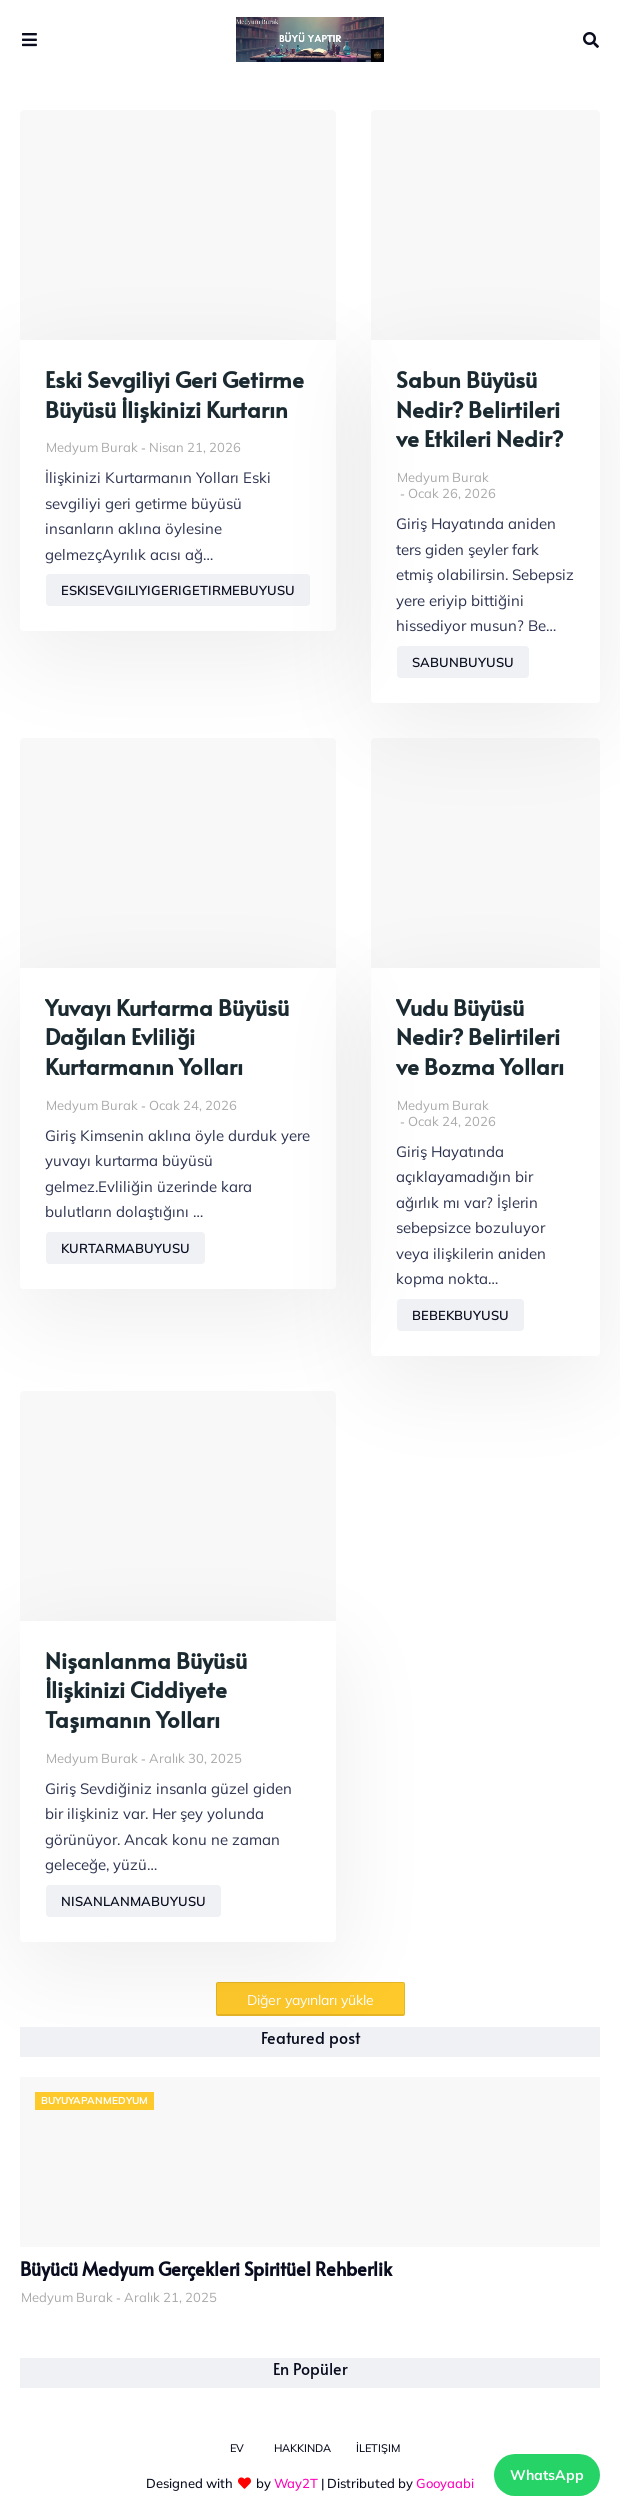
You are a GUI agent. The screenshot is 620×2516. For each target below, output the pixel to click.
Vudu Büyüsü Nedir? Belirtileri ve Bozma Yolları (480, 1037)
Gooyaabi (445, 2483)
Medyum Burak (92, 447)
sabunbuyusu (463, 662)
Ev (237, 2448)
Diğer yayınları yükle (310, 2000)
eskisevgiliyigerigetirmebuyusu (178, 590)
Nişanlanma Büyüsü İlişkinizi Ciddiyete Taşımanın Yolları (146, 1690)
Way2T (296, 2483)
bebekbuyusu (460, 1315)
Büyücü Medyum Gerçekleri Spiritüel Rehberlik (206, 2269)
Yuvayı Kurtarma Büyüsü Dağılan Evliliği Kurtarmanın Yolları (167, 1037)
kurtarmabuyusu (125, 1248)
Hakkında (302, 2448)
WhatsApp (547, 2475)
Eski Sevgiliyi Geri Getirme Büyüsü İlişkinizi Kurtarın (174, 394)
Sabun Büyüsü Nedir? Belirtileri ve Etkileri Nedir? (479, 409)
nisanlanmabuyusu (133, 1901)
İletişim (378, 2448)
